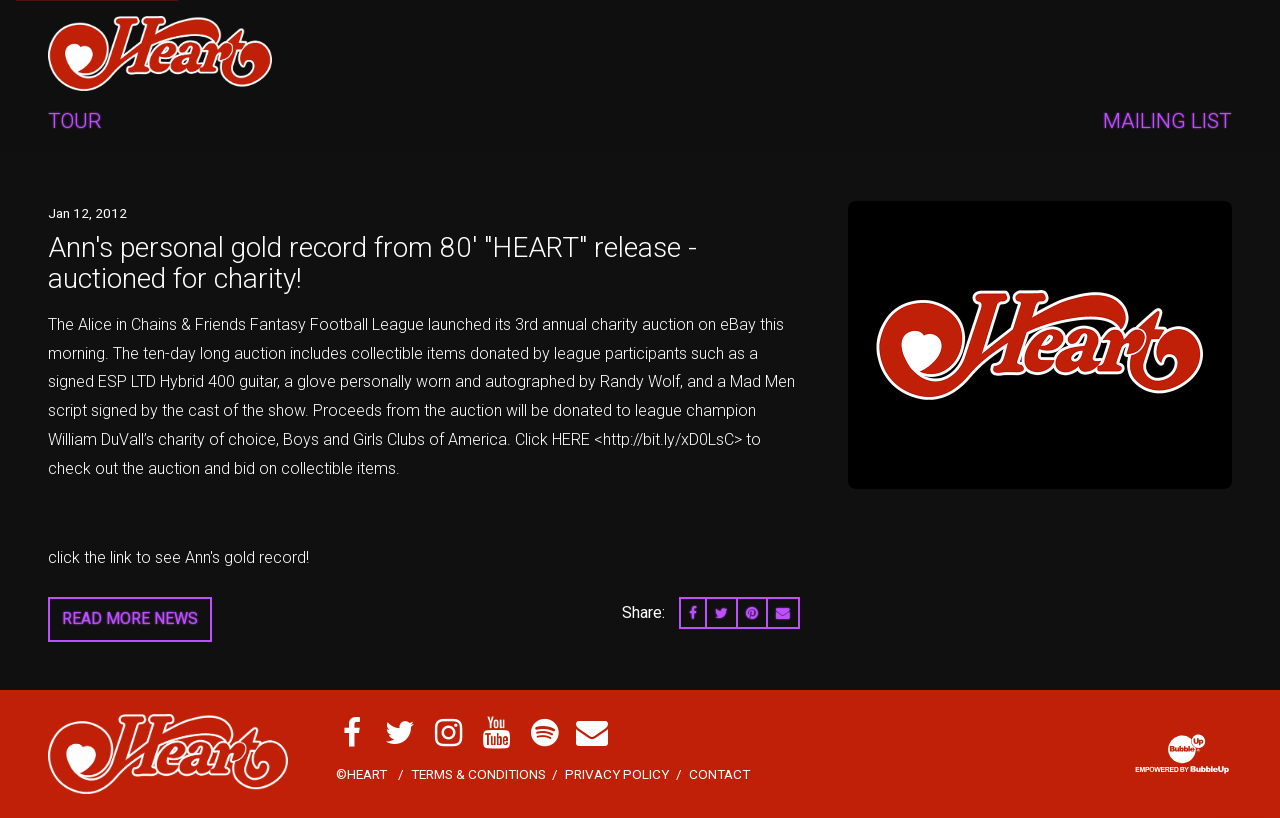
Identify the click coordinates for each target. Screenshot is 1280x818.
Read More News (130, 618)
